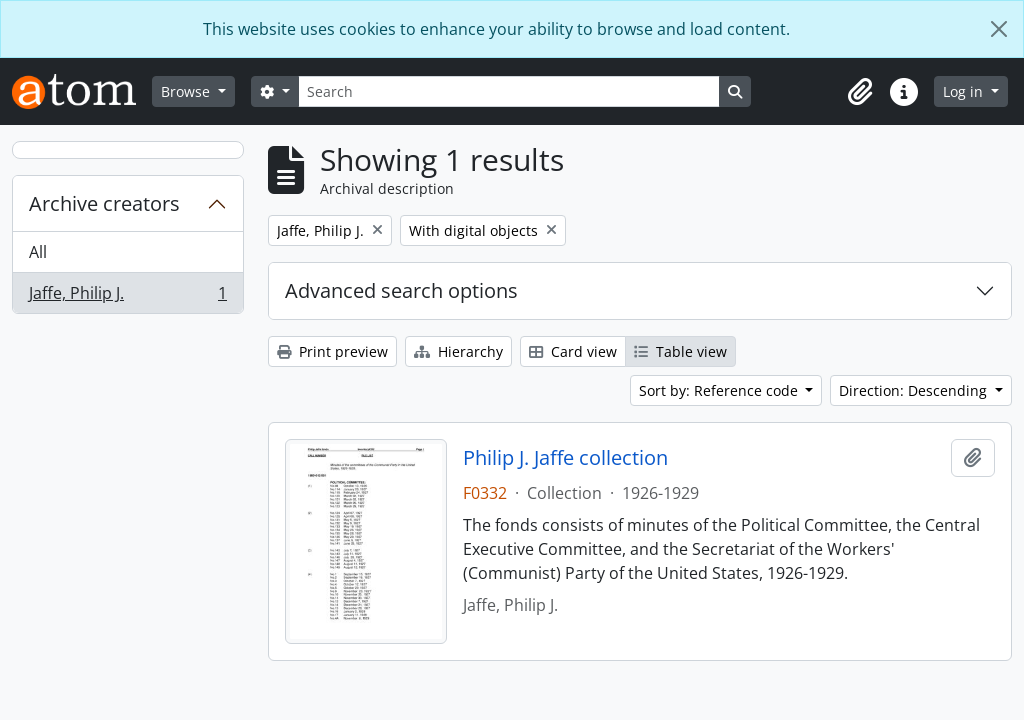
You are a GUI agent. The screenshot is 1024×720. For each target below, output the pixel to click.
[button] (860, 92)
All (38, 252)
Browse (187, 91)
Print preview (332, 351)
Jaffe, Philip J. (127, 297)
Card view (573, 351)
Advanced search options (401, 290)
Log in (965, 91)
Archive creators (104, 203)
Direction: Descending (915, 390)
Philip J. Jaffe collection (565, 458)
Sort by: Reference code (720, 390)
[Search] (509, 91)
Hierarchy (458, 351)
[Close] (999, 29)
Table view (680, 351)
